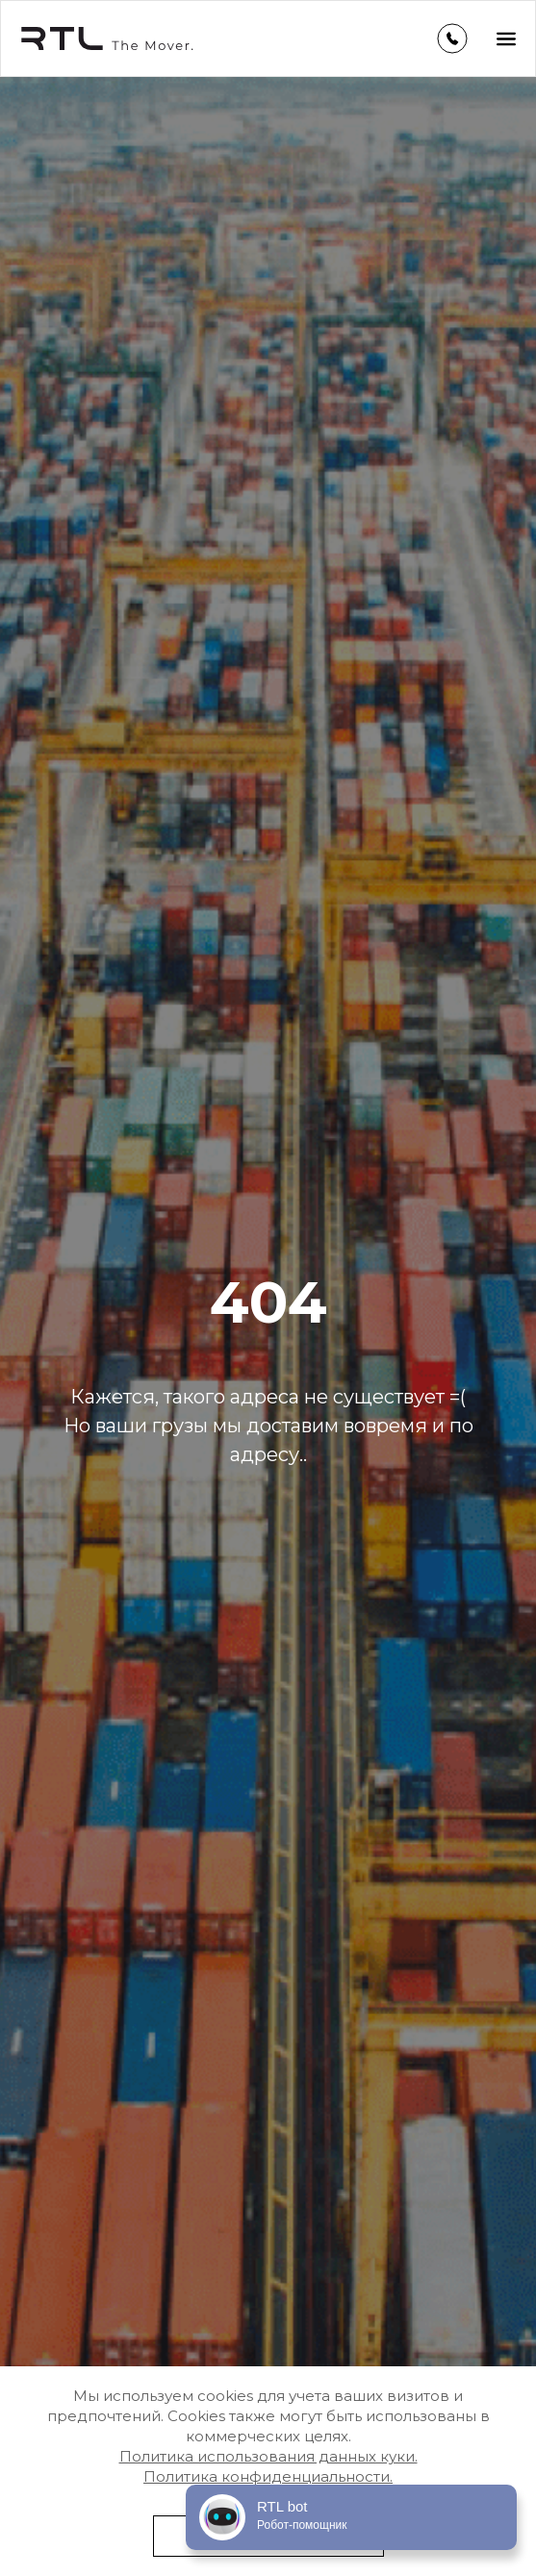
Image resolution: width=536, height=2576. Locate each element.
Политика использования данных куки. (268, 2456)
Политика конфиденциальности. (268, 2476)
